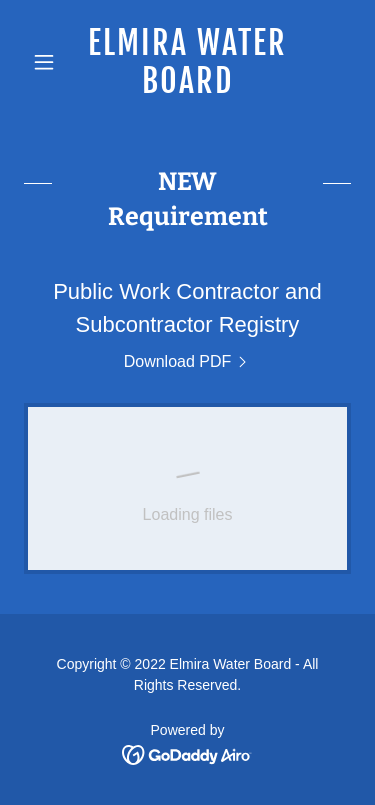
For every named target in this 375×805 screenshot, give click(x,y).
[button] (48, 62)
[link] (187, 62)
